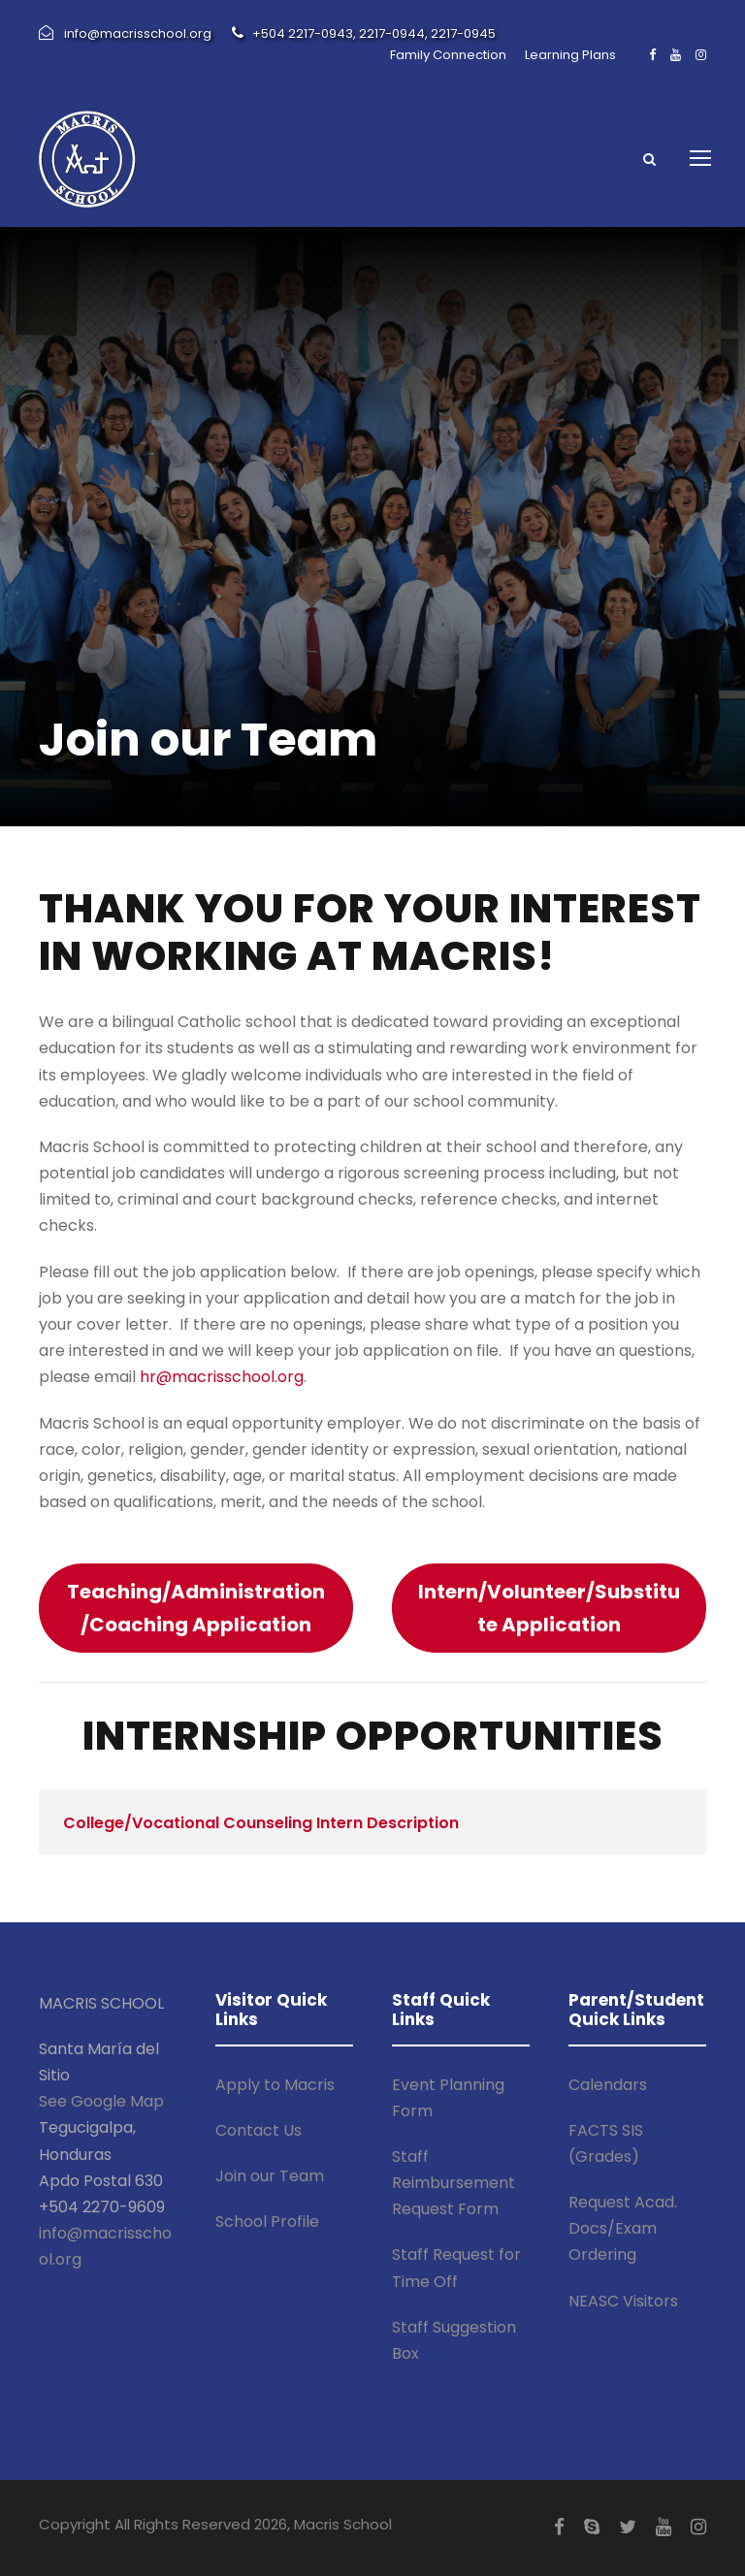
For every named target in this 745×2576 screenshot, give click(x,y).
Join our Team (269, 2176)
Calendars (607, 2085)
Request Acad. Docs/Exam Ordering (622, 2228)
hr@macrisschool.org (222, 1377)
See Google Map (101, 2101)
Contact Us (258, 2130)
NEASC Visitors (623, 2301)
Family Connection (448, 55)
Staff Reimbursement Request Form (453, 2182)
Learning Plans (570, 55)
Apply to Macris (275, 2085)
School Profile (267, 2221)
